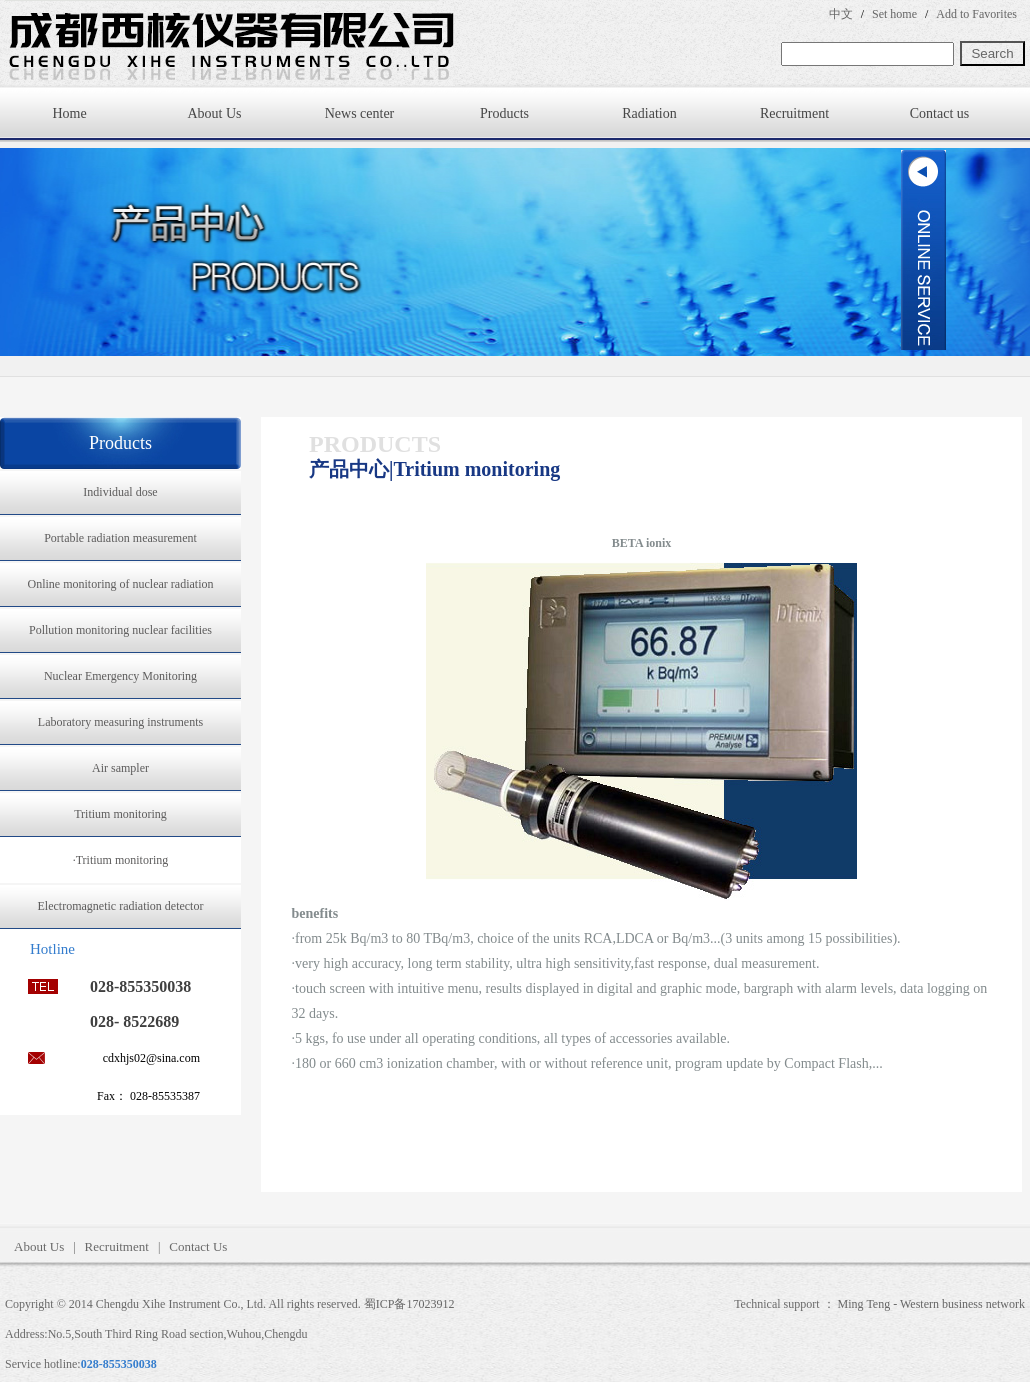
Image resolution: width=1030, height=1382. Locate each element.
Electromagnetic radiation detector (121, 906)
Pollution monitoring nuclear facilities (120, 630)
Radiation (649, 113)
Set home (894, 14)
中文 (841, 14)
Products (504, 113)
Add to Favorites (976, 14)
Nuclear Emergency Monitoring (120, 676)
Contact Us (198, 1246)
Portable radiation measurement (120, 538)
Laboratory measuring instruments (120, 722)
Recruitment (794, 113)
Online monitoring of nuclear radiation (121, 584)
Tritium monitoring (120, 814)
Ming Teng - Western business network (931, 1304)
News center (360, 113)
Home (69, 113)
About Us (214, 113)
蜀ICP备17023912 (409, 1304)
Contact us (940, 113)
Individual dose (120, 492)
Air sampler (120, 768)
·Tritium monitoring (121, 860)
